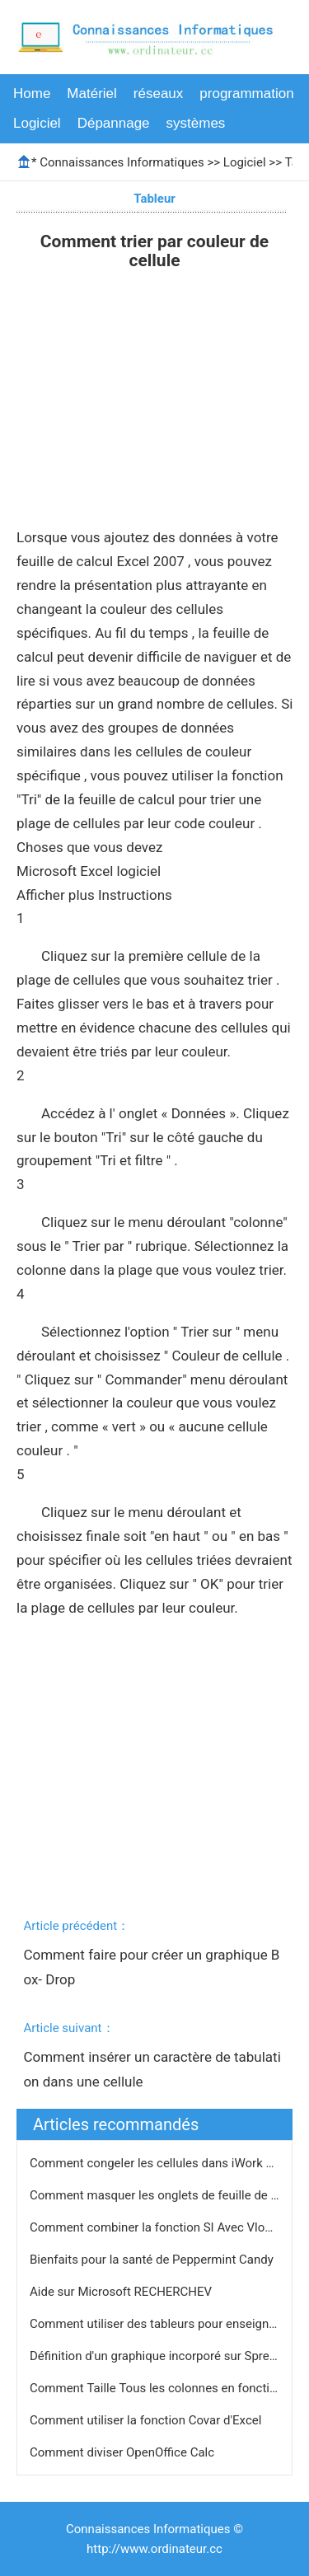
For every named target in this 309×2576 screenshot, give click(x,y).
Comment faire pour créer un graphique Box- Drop (151, 1967)
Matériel (91, 93)
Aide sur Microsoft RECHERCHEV (122, 2291)
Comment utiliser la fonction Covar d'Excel (147, 2420)
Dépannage (113, 123)
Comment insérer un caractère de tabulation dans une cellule (151, 2069)
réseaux (158, 93)
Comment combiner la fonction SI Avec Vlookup (162, 2227)
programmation (246, 93)
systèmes (196, 123)
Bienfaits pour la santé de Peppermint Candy (153, 2259)
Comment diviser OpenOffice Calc (124, 2452)
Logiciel (37, 123)
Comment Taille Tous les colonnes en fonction (158, 2388)
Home (31, 93)
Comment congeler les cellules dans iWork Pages (166, 2163)
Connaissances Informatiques (122, 162)
